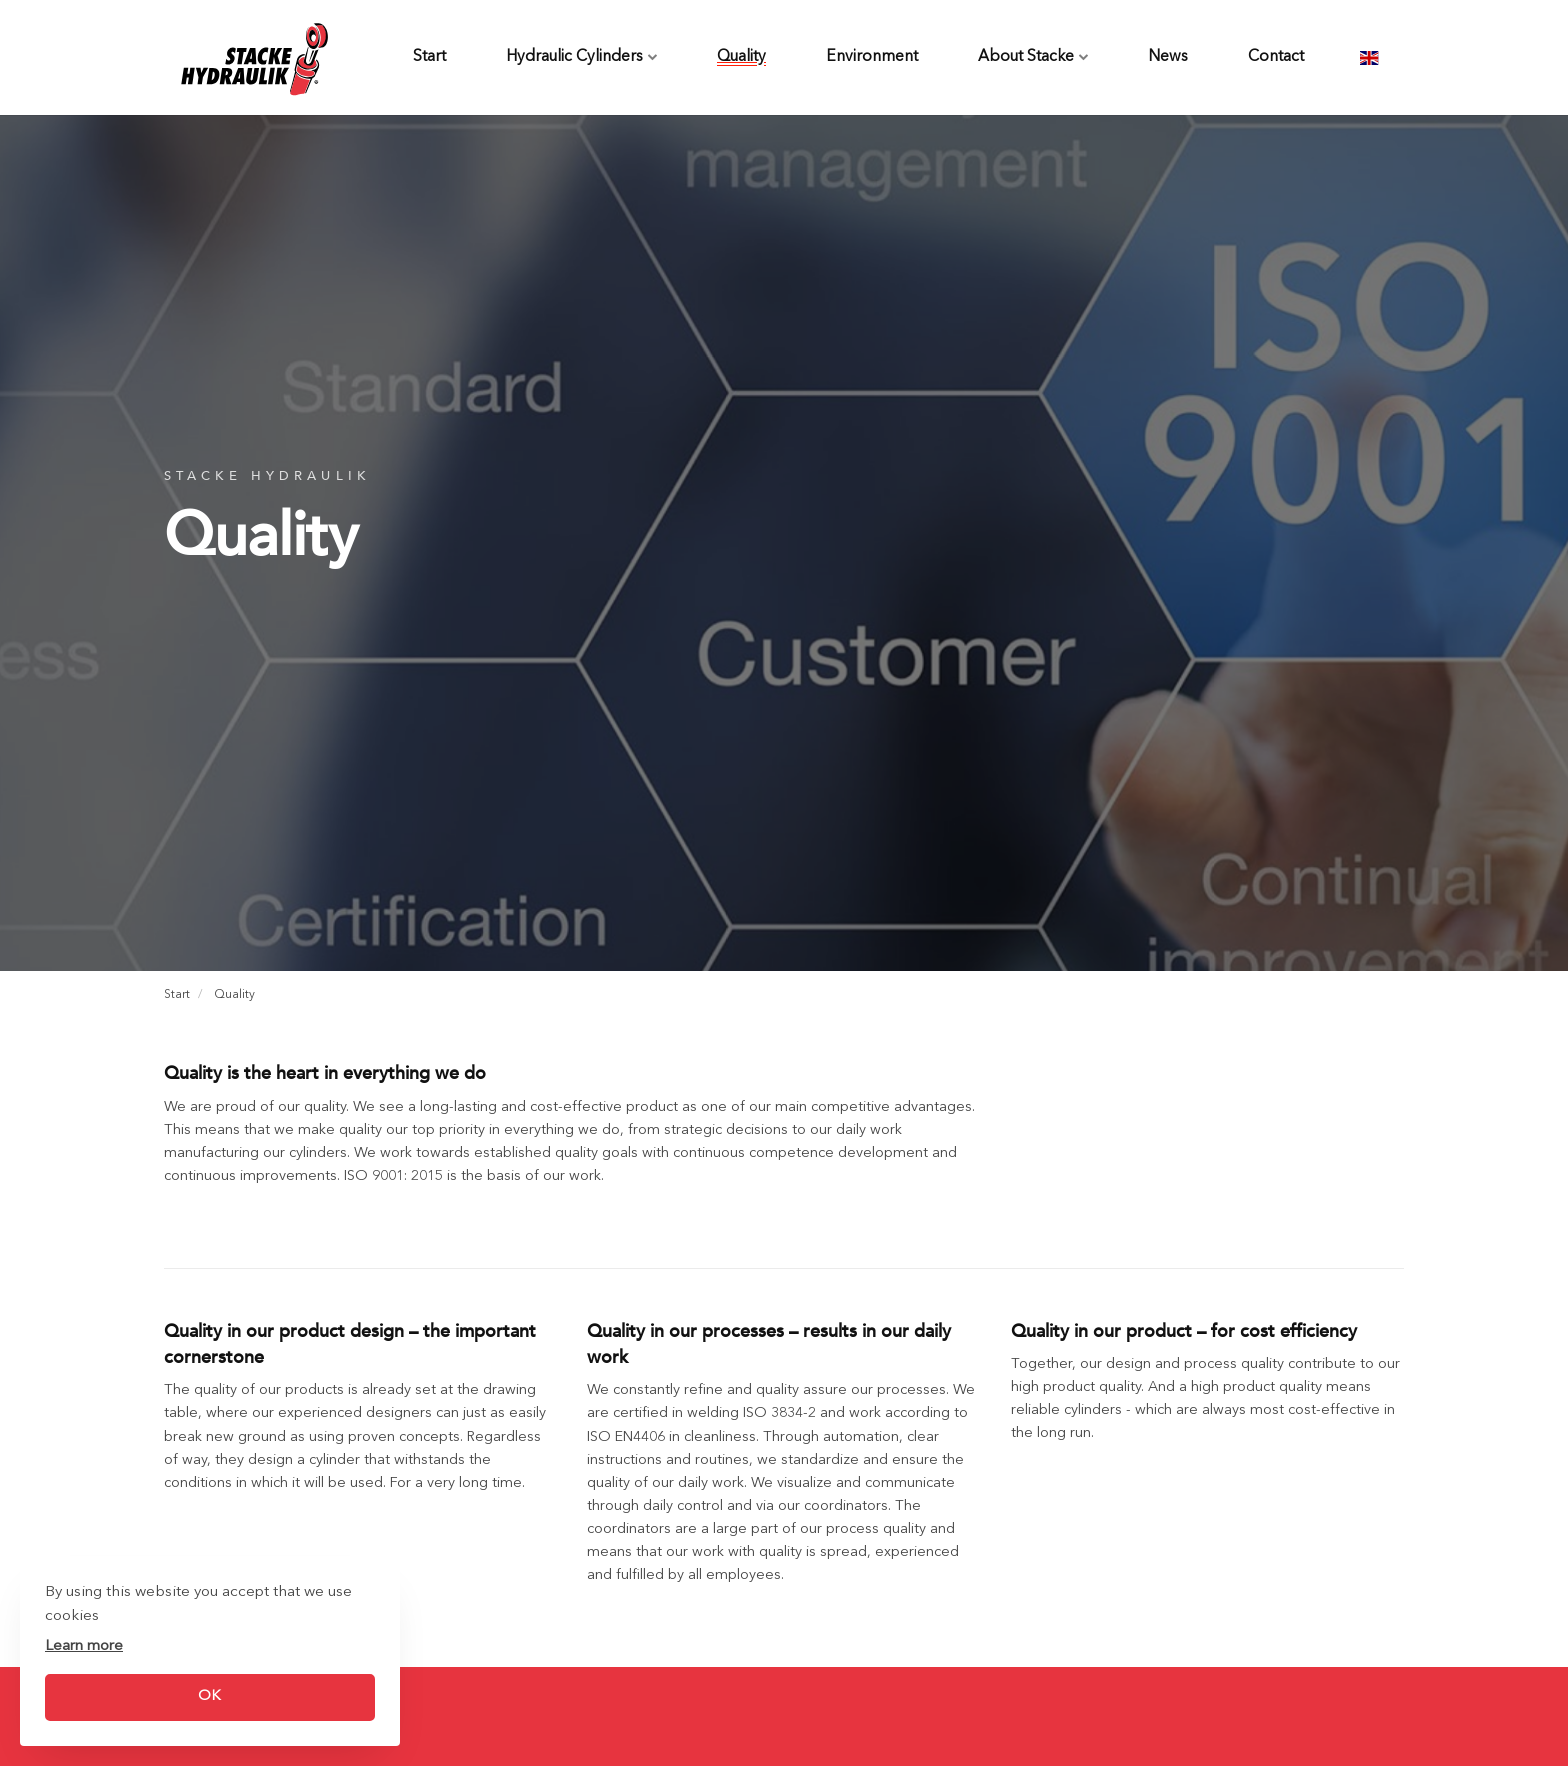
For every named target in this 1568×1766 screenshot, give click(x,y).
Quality (741, 57)
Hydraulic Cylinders (581, 57)
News (1168, 57)
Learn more (84, 1646)
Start (429, 57)
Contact (1276, 57)
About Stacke (1033, 57)
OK (209, 1696)
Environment (872, 57)
